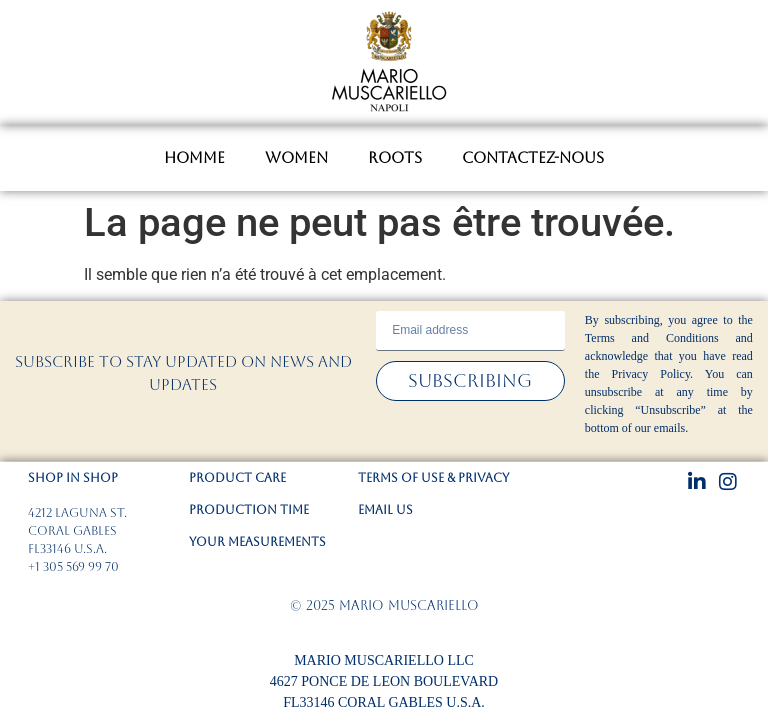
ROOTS (395, 157)
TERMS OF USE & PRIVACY (433, 478)
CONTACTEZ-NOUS (533, 157)
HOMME (194, 157)
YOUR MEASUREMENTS (257, 542)
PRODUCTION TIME (249, 510)
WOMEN (296, 157)
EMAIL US (385, 510)
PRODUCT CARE (237, 478)
